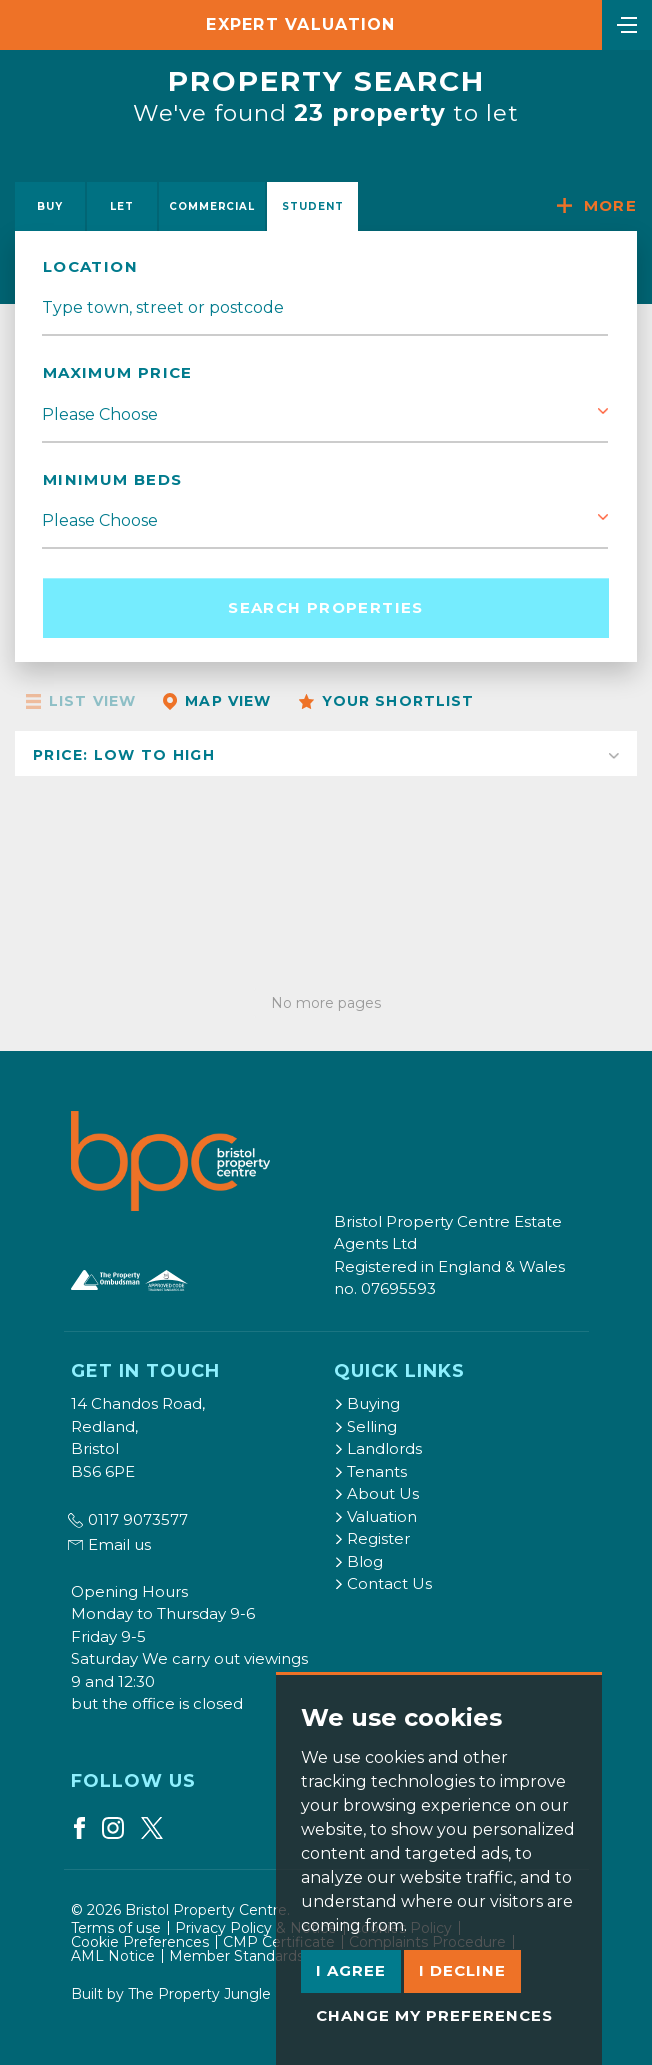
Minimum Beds (112, 479)
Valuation (375, 1516)
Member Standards (236, 1956)
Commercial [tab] (212, 206)
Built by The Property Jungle (171, 1994)
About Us (376, 1493)
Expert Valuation (300, 24)
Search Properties (325, 607)
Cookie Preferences (140, 1942)
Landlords (378, 1448)
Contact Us (383, 1583)
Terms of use (116, 1928)
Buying (367, 1403)
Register (372, 1538)
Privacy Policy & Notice (256, 1928)
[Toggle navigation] (627, 23)
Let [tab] (122, 206)
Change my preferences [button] (434, 2015)
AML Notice (113, 1956)
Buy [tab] (50, 206)
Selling (365, 1426)
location (90, 266)
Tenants (370, 1471)
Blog (358, 1561)
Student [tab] (312, 206)
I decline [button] (462, 1970)
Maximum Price (118, 372)
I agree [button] (351, 1970)
